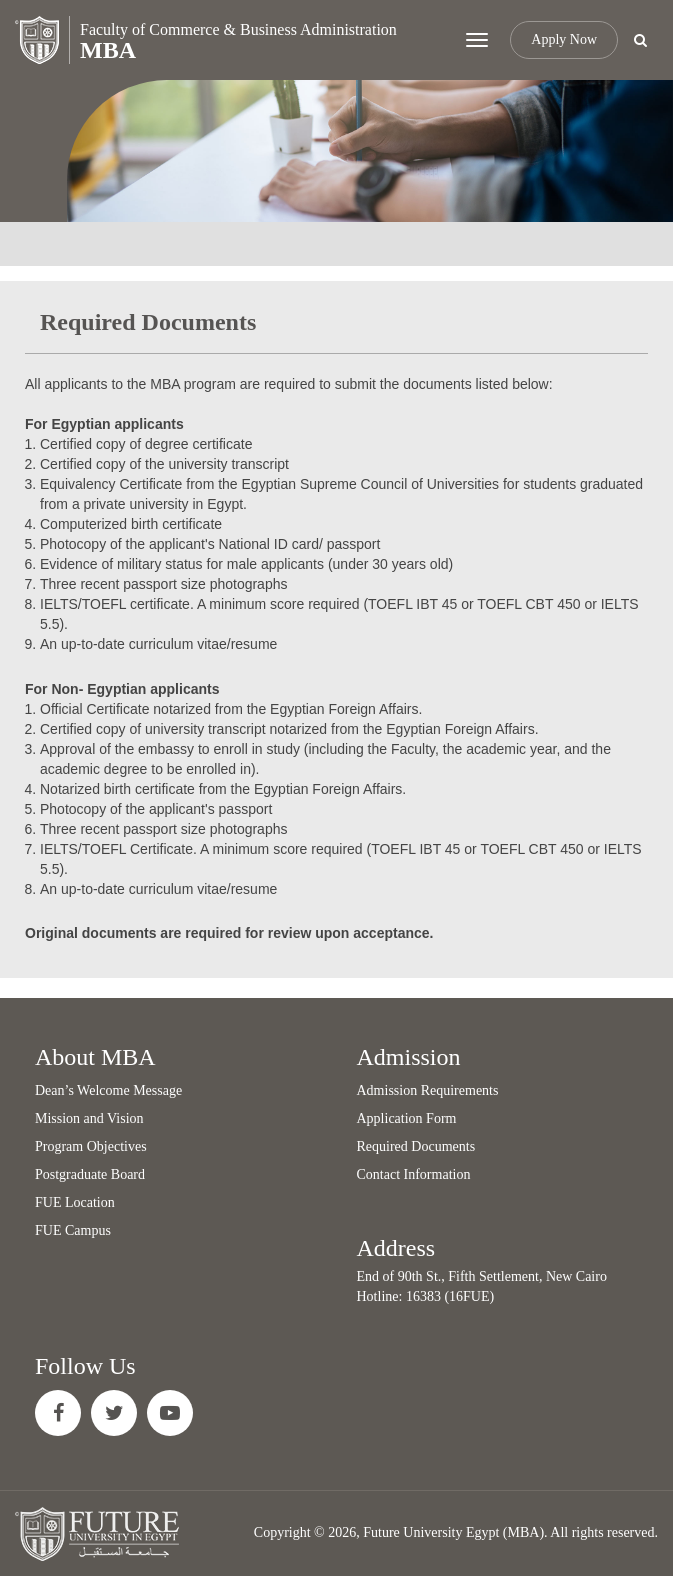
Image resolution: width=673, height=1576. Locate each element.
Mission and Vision (89, 1118)
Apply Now (564, 39)
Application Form (407, 1118)
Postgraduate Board (90, 1174)
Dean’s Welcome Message (108, 1090)
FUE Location (75, 1202)
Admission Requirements (428, 1090)
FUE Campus (73, 1230)
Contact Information (414, 1174)
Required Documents (416, 1146)
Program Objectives (91, 1146)
